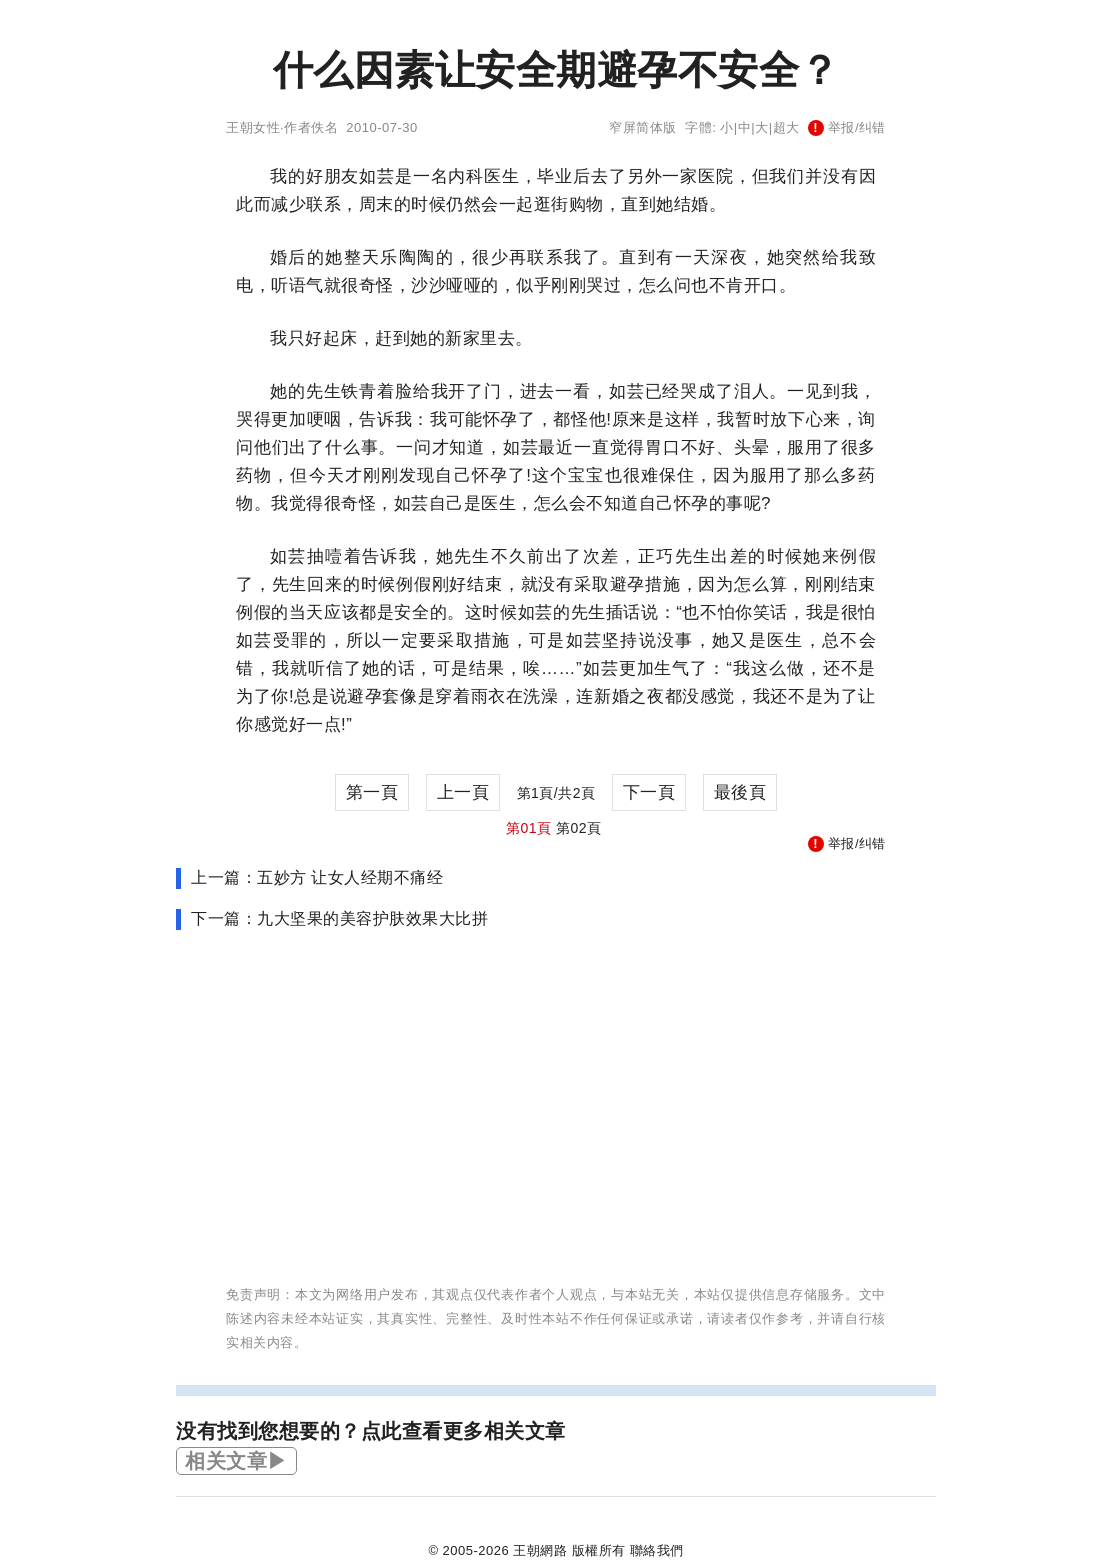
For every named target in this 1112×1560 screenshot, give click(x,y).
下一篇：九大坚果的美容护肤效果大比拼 (339, 918)
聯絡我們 (657, 1550)
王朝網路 (540, 1550)
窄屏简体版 (643, 127)
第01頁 (529, 828)
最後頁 (740, 792)
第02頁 (579, 828)
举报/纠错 (847, 127)
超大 (786, 127)
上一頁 (463, 792)
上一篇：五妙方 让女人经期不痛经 (317, 877)
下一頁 (649, 792)
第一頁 (372, 792)
